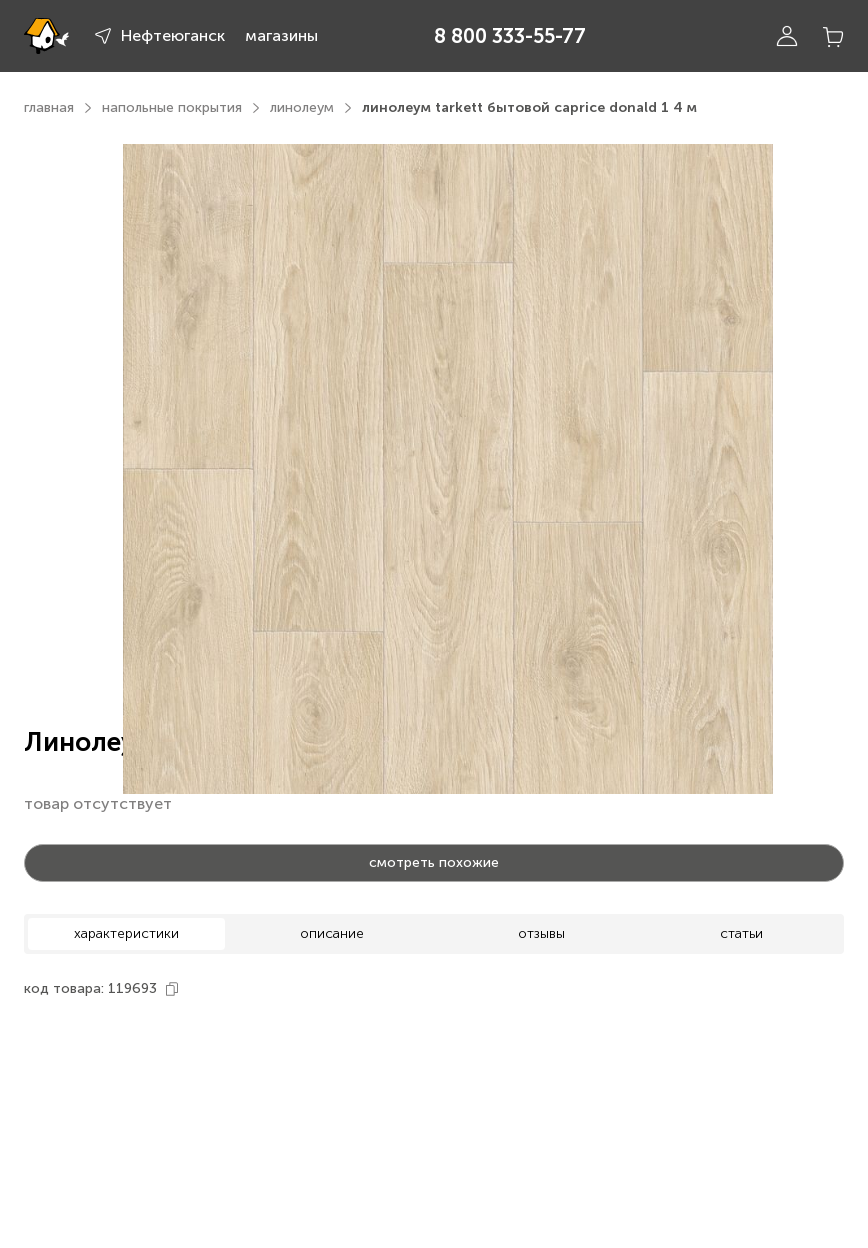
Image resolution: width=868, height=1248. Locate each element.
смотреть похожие (434, 862)
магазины (281, 35)
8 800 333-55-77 (510, 36)
